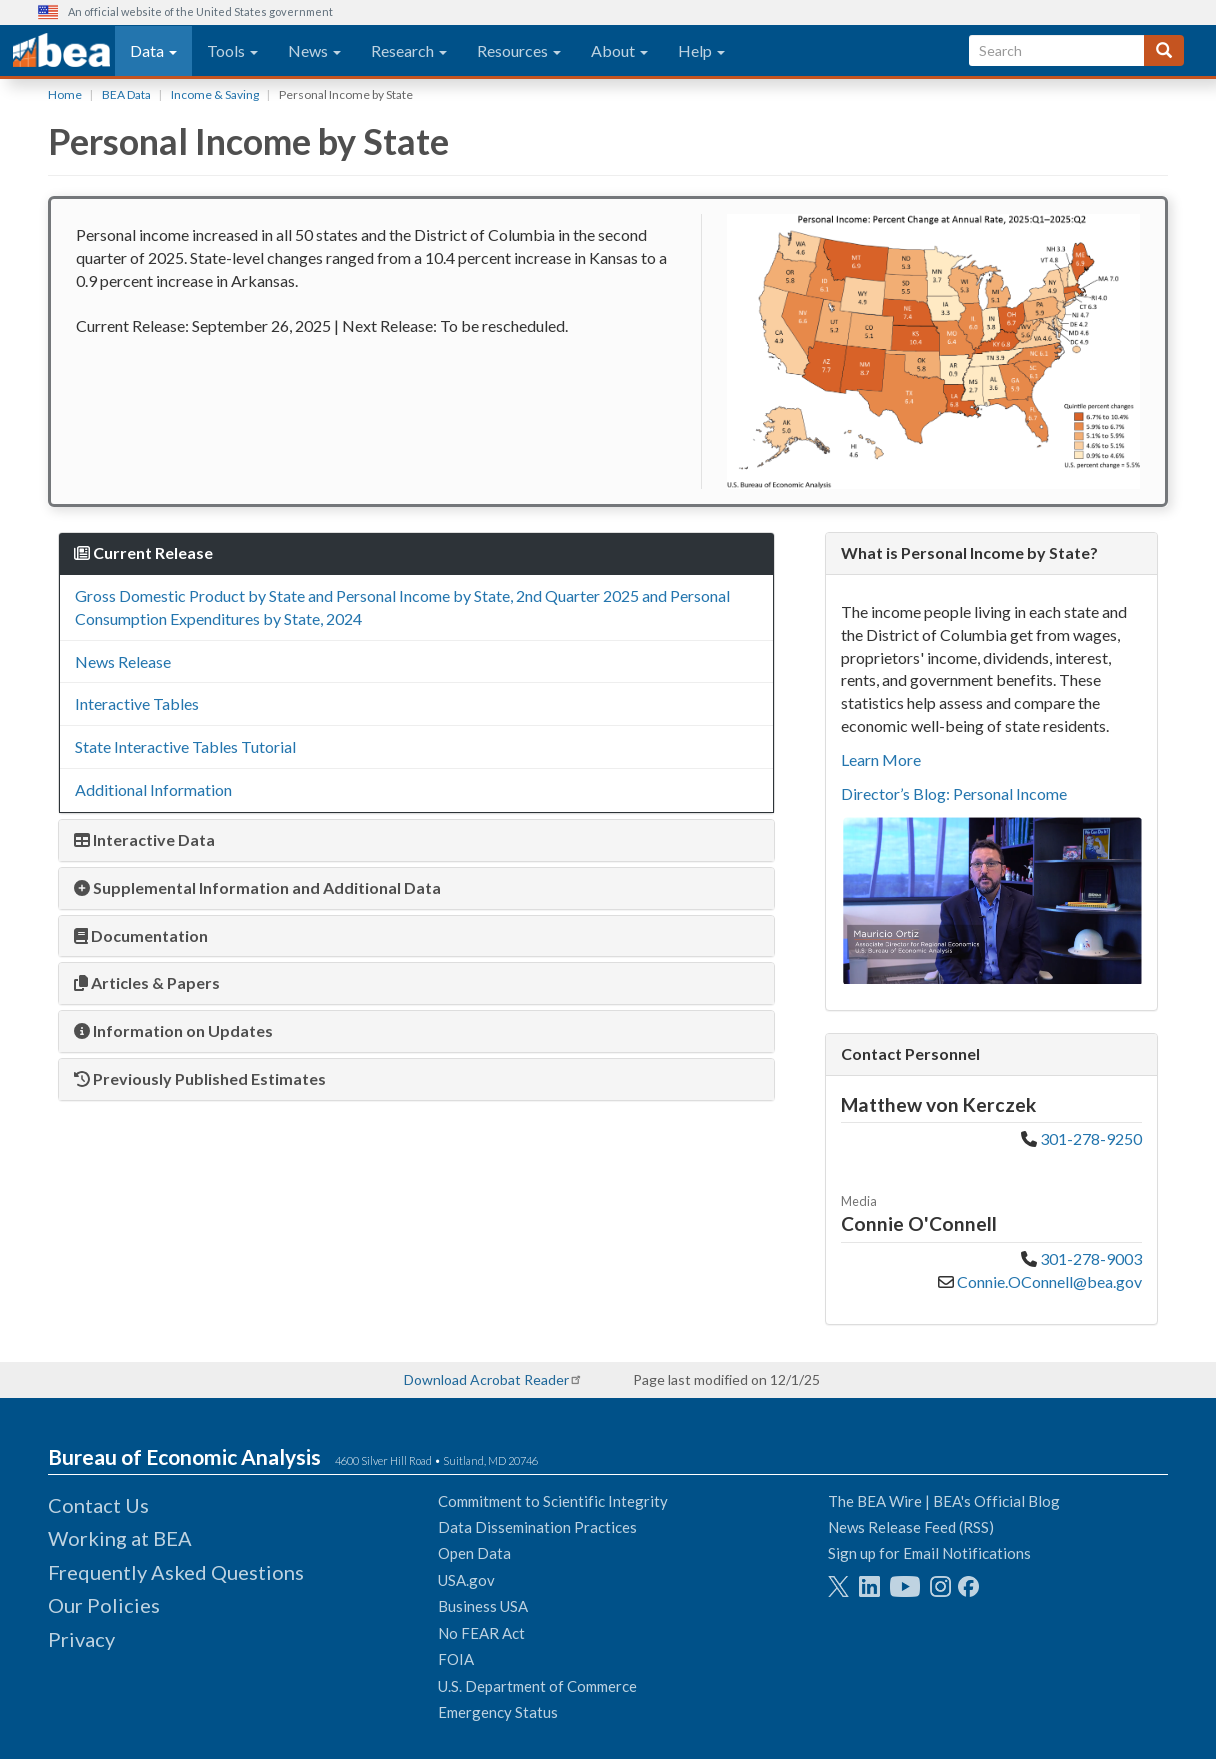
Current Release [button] (143, 552)
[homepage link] (61, 51)
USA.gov (466, 1580)
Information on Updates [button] (173, 1030)
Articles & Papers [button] (147, 982)
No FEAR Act (481, 1633)
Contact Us (98, 1505)
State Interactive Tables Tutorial (185, 746)
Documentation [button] (141, 935)
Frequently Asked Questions (176, 1572)
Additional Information (153, 789)
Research (409, 50)
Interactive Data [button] (144, 839)
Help (701, 50)
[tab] (416, 553)
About (619, 50)
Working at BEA (120, 1538)
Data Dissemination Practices (537, 1527)
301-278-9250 (1091, 1138)
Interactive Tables (137, 703)
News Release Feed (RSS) (911, 1527)
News (314, 50)
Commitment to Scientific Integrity (553, 1501)
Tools (232, 50)
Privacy (81, 1639)
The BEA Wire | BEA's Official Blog (944, 1501)
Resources (519, 50)
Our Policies (104, 1605)
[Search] (1164, 50)
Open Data (474, 1553)
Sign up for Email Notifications (929, 1553)
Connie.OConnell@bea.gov (1049, 1281)
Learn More (881, 759)
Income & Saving (215, 94)
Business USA (483, 1606)
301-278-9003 (1091, 1258)
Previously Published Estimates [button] (200, 1078)
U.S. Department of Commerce (537, 1686)
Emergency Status (498, 1712)
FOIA (456, 1659)
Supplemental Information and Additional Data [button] (257, 887)
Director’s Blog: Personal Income (954, 793)
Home (65, 94)
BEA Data (126, 94)
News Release (123, 661)
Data (153, 50)
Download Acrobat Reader (486, 1379)
